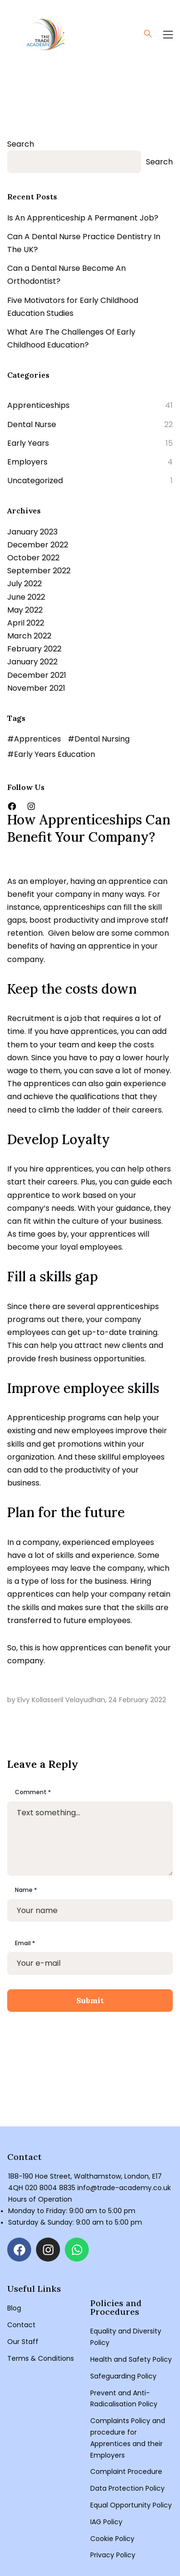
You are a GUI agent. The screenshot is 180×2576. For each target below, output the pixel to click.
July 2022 (24, 583)
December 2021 (36, 675)
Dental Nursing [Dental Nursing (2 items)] (102, 738)
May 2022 (25, 609)
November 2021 (36, 688)
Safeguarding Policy (123, 2376)
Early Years (28, 443)
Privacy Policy (112, 2555)
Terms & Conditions (40, 2358)
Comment (33, 1792)
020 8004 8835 (50, 2188)
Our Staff (22, 2341)
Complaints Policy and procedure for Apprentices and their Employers (127, 2438)
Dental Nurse (31, 424)
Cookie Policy (112, 2538)
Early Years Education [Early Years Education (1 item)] (54, 754)
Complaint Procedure (126, 2471)
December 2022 (37, 544)
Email (25, 1943)
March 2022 (29, 635)
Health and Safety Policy (131, 2359)
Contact (21, 2325)
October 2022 (33, 557)
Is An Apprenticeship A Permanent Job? (82, 217)
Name (26, 1890)
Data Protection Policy (127, 2488)
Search (20, 144)
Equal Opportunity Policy (131, 2505)
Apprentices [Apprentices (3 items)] (37, 738)
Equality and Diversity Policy (125, 2336)
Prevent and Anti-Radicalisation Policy (123, 2398)
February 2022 (34, 648)
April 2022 (25, 622)
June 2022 (26, 597)
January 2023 (32, 531)
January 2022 (32, 661)
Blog (14, 2308)
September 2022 (39, 570)
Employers (27, 461)
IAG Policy (106, 2522)
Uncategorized (35, 480)
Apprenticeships (38, 405)
